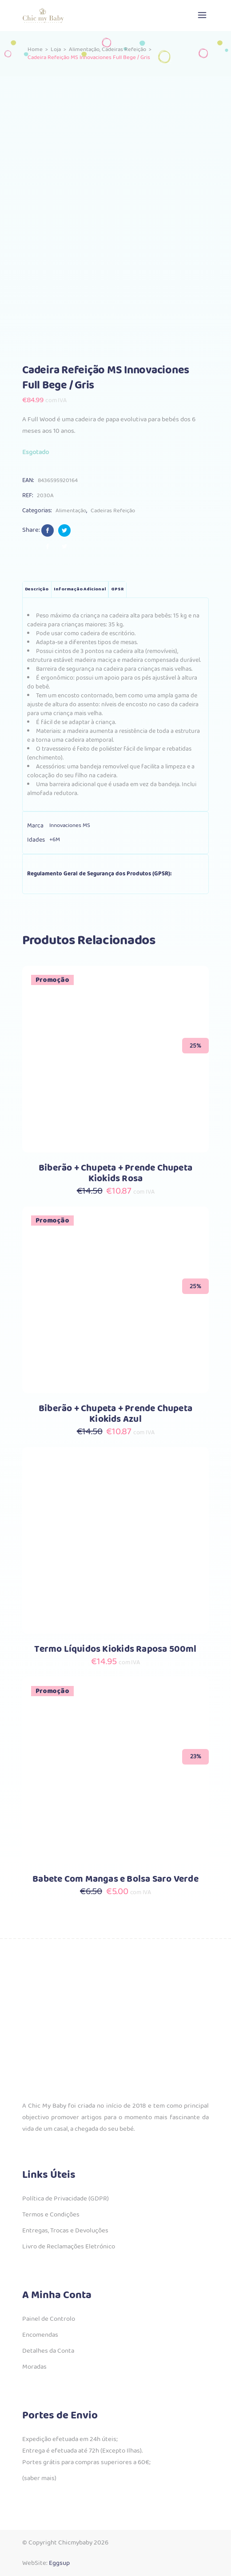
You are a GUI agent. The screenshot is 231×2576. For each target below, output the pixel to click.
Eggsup (59, 2563)
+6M (54, 839)
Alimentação (84, 49)
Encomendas (40, 2335)
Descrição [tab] (36, 589)
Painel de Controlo (48, 2319)
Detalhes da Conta (48, 2351)
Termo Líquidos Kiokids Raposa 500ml (115, 1649)
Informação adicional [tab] (80, 589)
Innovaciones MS (69, 825)
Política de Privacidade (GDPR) (65, 2198)
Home (35, 49)
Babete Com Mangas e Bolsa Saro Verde (115, 1879)
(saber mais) (39, 2478)
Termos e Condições (51, 2214)
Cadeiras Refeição (124, 49)
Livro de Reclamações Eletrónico (68, 2246)
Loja (56, 49)
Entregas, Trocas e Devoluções (65, 2230)
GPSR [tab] (117, 589)
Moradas (34, 2367)
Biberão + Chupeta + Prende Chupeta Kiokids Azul (115, 1414)
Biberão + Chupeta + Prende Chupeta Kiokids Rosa (115, 1173)
